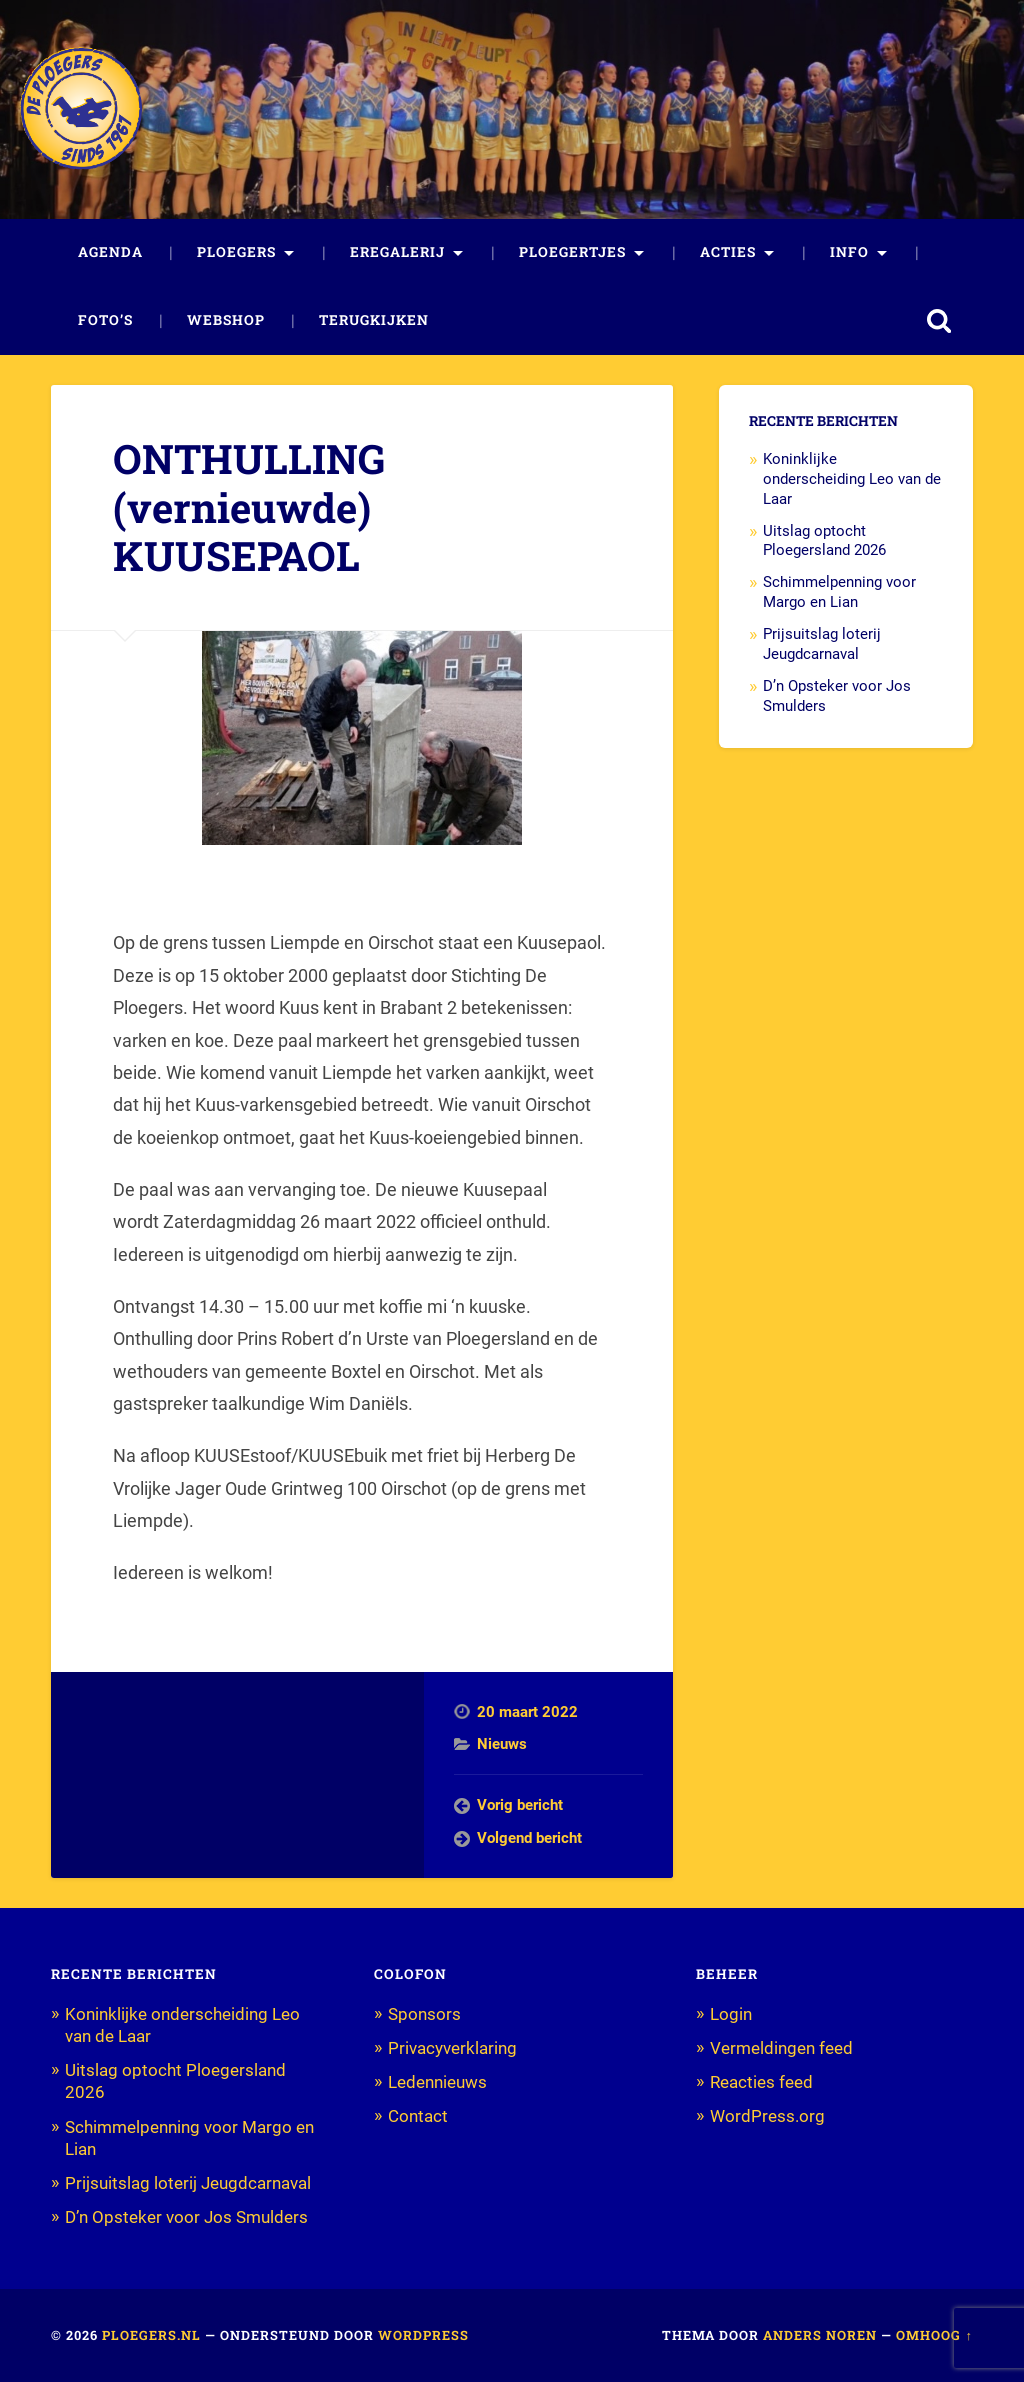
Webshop (226, 320)
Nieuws (502, 1744)
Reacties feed (761, 2082)
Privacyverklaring (452, 2048)
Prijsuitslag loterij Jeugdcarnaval (822, 644)
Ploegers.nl (151, 2335)
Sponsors (424, 2014)
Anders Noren (820, 2335)
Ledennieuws (437, 2082)
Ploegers (236, 252)
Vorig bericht (520, 1805)
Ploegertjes (572, 252)
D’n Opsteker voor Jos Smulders (186, 2217)
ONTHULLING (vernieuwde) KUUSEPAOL (249, 507)
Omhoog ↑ (934, 2335)
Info (849, 252)
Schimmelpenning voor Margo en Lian (839, 592)
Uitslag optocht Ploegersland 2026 (824, 541)
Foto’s (105, 320)
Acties (728, 252)
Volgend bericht (529, 1838)
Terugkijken (374, 320)
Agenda (110, 252)
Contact (418, 2116)
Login (731, 2014)
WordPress (423, 2335)
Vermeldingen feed (781, 2048)
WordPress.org (767, 2116)
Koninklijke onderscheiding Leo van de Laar (852, 479)
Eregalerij (397, 252)
